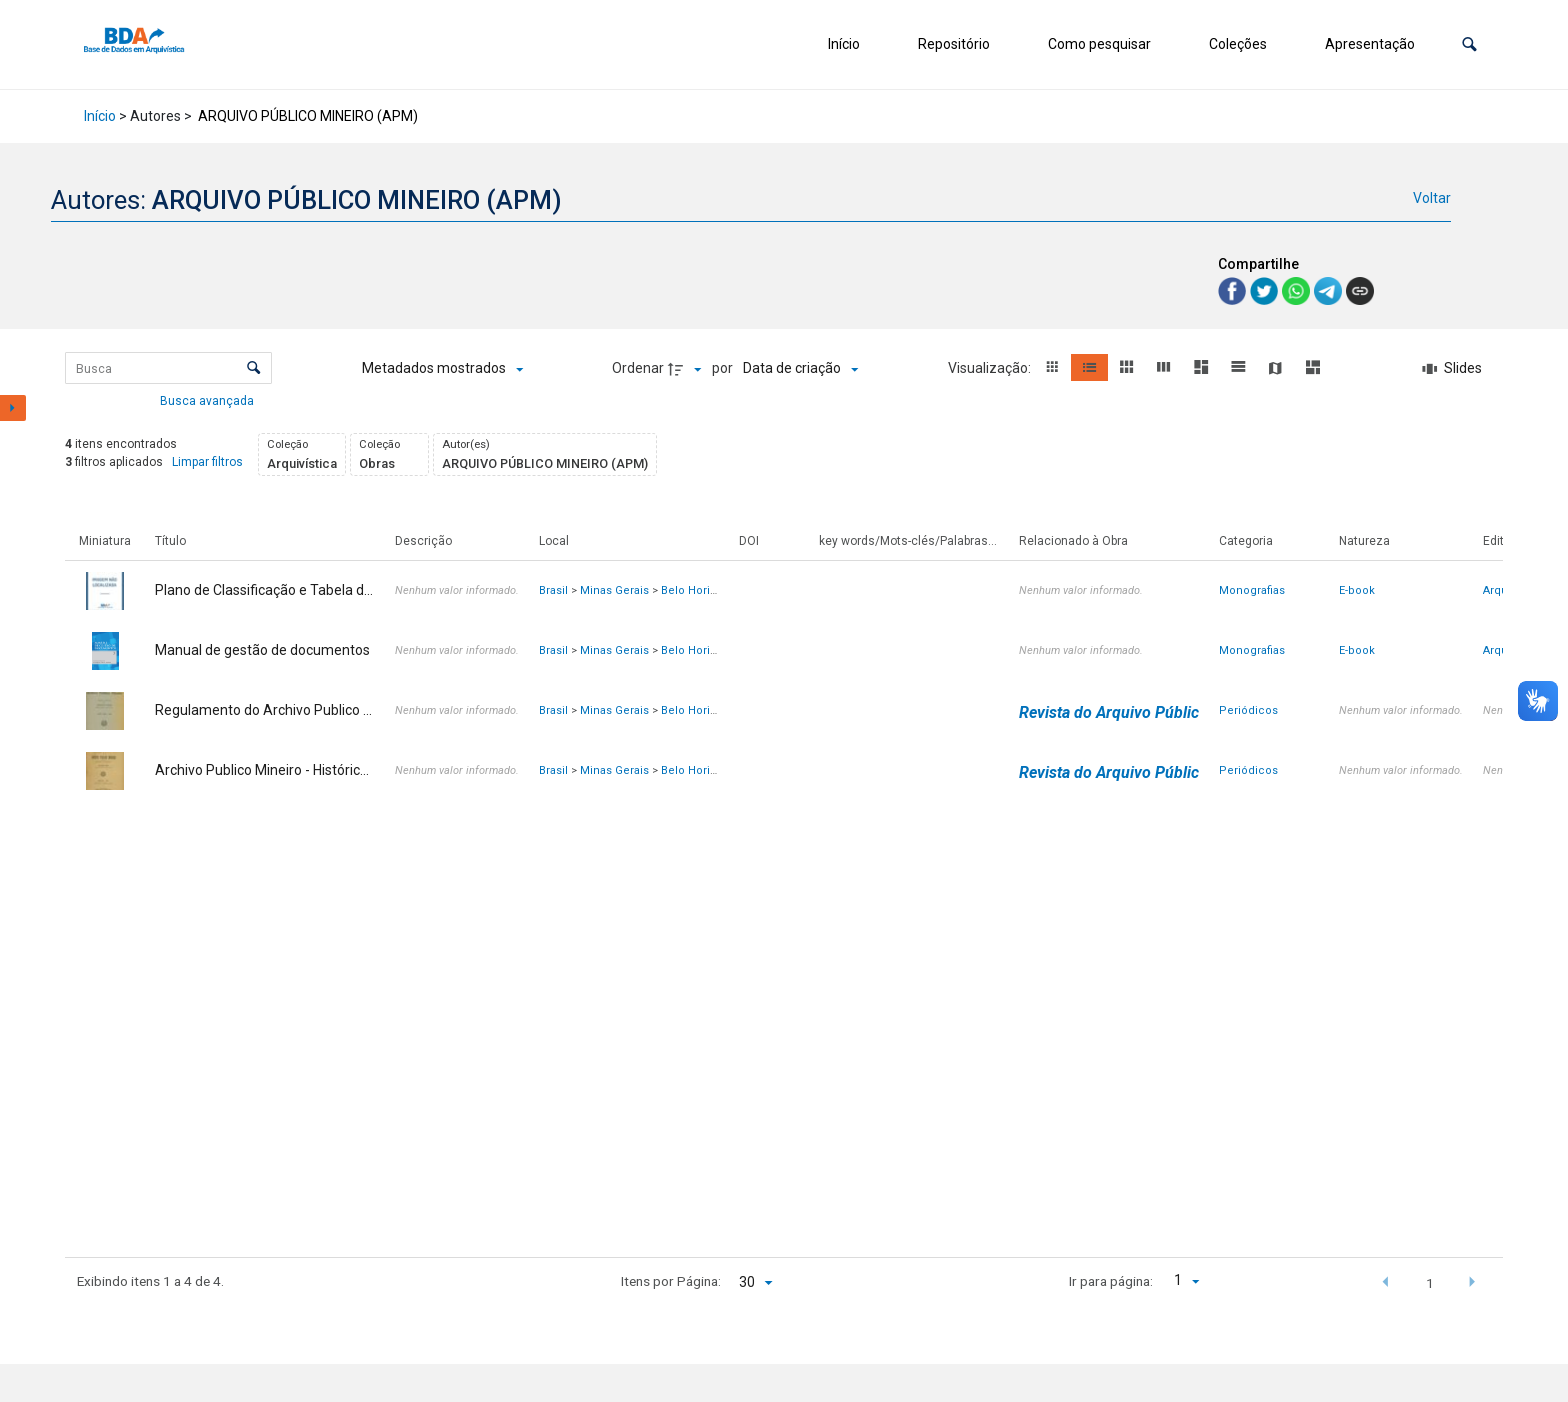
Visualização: (991, 368)
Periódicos (1248, 710)
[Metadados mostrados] (442, 369)
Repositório (954, 44)
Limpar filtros (207, 462)
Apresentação (1370, 44)
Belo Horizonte (700, 590)
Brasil (553, 590)
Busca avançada (208, 400)
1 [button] (1430, 1283)
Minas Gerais (614, 590)
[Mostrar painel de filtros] (13, 408)
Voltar (1432, 198)
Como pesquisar (1099, 44)
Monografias (1252, 590)
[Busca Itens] (168, 368)
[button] (1469, 44)
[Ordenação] (800, 369)
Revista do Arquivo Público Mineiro (1142, 712)
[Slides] (1452, 369)
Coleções (1238, 44)
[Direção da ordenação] (687, 369)
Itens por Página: (671, 1281)
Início (844, 44)
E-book (1357, 590)
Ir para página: (1111, 1281)
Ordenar (638, 368)
